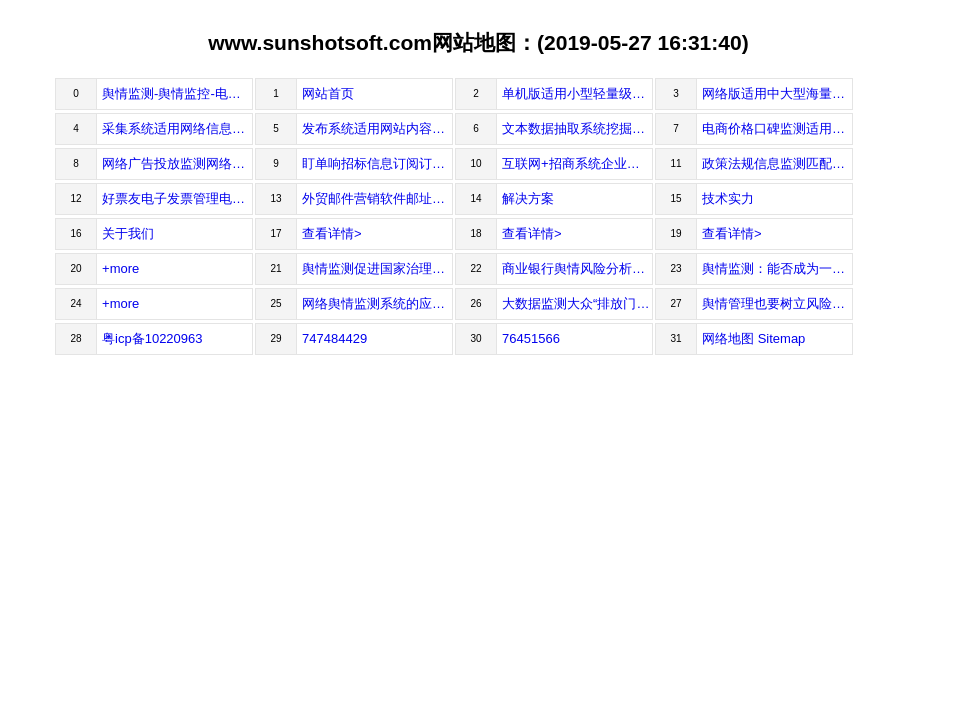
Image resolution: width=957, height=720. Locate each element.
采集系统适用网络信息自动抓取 (177, 128)
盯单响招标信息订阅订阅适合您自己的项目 (377, 163)
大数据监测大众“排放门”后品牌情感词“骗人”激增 (577, 303)
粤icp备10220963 (152, 338)
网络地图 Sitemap (753, 338)
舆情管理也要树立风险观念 (777, 303)
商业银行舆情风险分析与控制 (577, 268)
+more (120, 268)
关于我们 (128, 233)
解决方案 (528, 198)
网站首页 (328, 93)
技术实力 (728, 198)
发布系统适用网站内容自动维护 (377, 128)
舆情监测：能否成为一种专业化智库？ (777, 268)
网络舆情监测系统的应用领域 (377, 303)
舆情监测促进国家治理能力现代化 (377, 268)
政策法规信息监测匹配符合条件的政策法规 (777, 163)
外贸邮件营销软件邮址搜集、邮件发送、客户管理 (377, 198)
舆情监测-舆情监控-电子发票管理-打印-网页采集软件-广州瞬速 (177, 93)
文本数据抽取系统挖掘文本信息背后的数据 (577, 128)
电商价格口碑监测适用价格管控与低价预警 (777, 128)
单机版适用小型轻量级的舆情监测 (577, 93)
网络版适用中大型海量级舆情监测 (777, 93)
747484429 (334, 338)
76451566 (531, 338)
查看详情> (332, 233)
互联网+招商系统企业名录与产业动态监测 (577, 163)
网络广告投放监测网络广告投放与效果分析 (177, 163)
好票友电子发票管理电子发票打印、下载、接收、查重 (177, 198)
